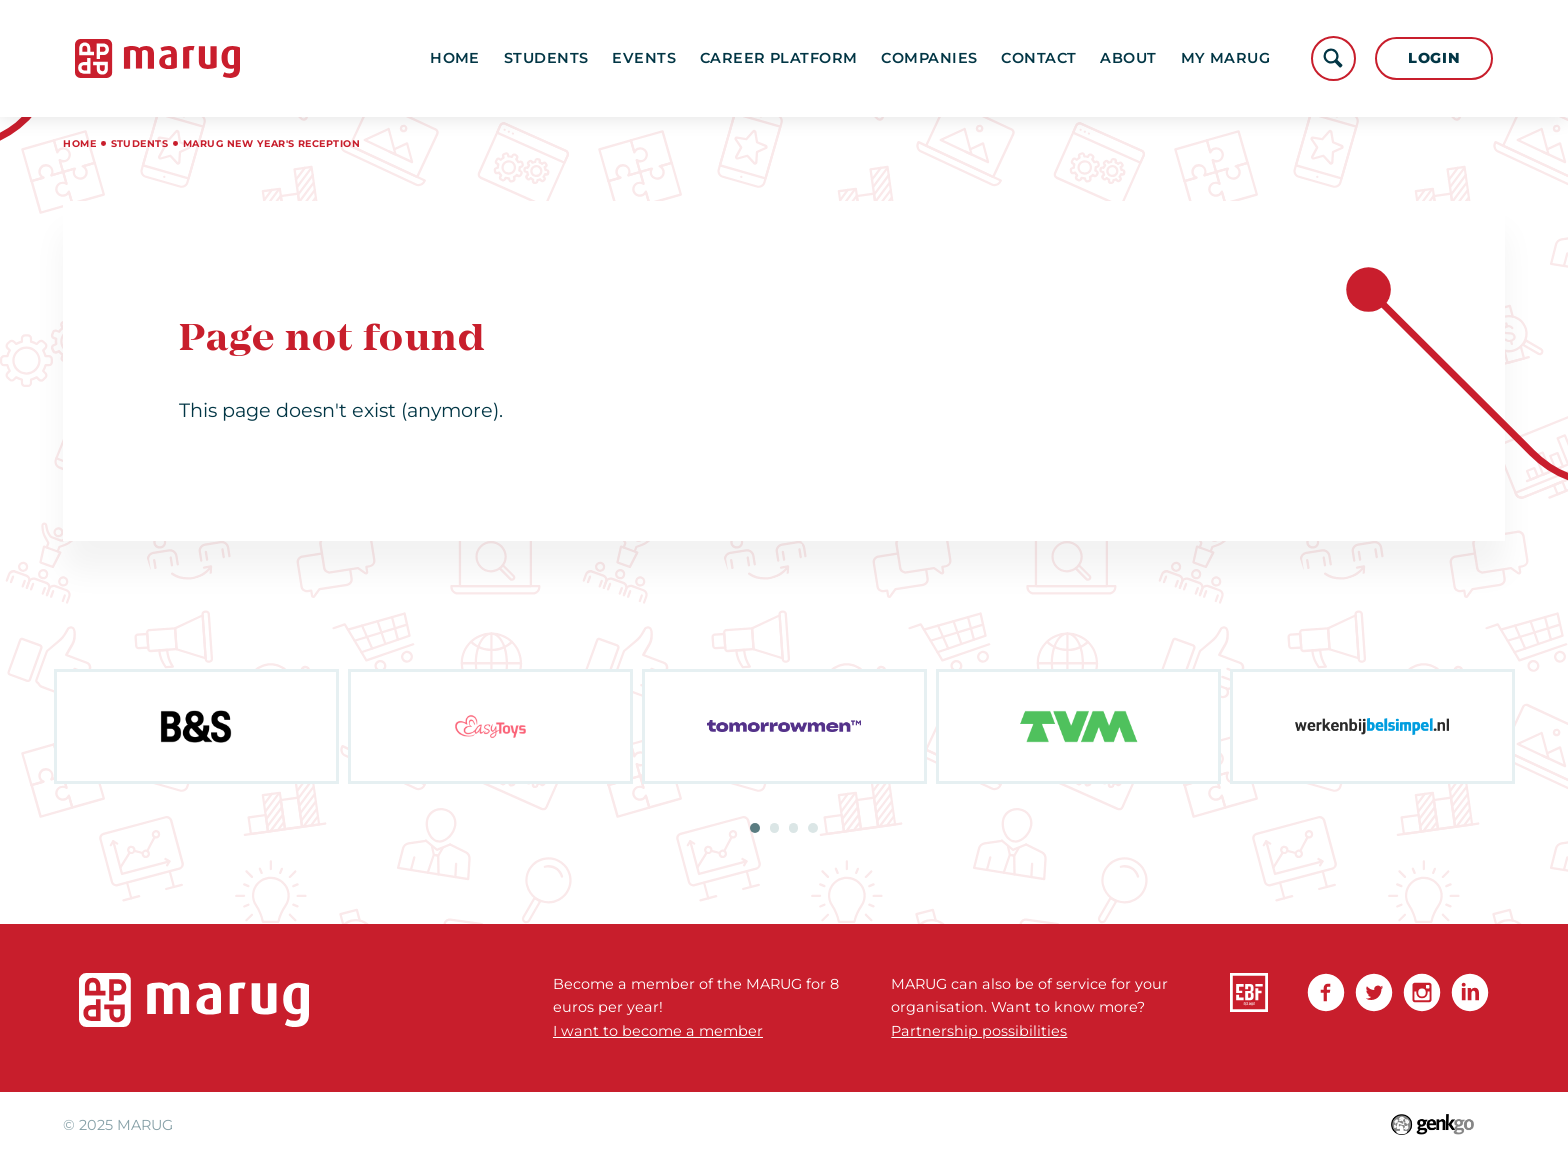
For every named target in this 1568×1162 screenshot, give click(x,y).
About (1128, 58)
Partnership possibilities (979, 1031)
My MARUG (1225, 58)
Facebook (1326, 992)
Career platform (779, 58)
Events (644, 58)
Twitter (1374, 992)
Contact (1038, 58)
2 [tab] (775, 828)
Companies (929, 58)
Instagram (1422, 992)
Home (455, 58)
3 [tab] (794, 828)
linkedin (1470, 992)
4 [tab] (813, 828)
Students (546, 58)
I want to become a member (658, 1031)
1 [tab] (755, 828)
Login (1434, 58)
